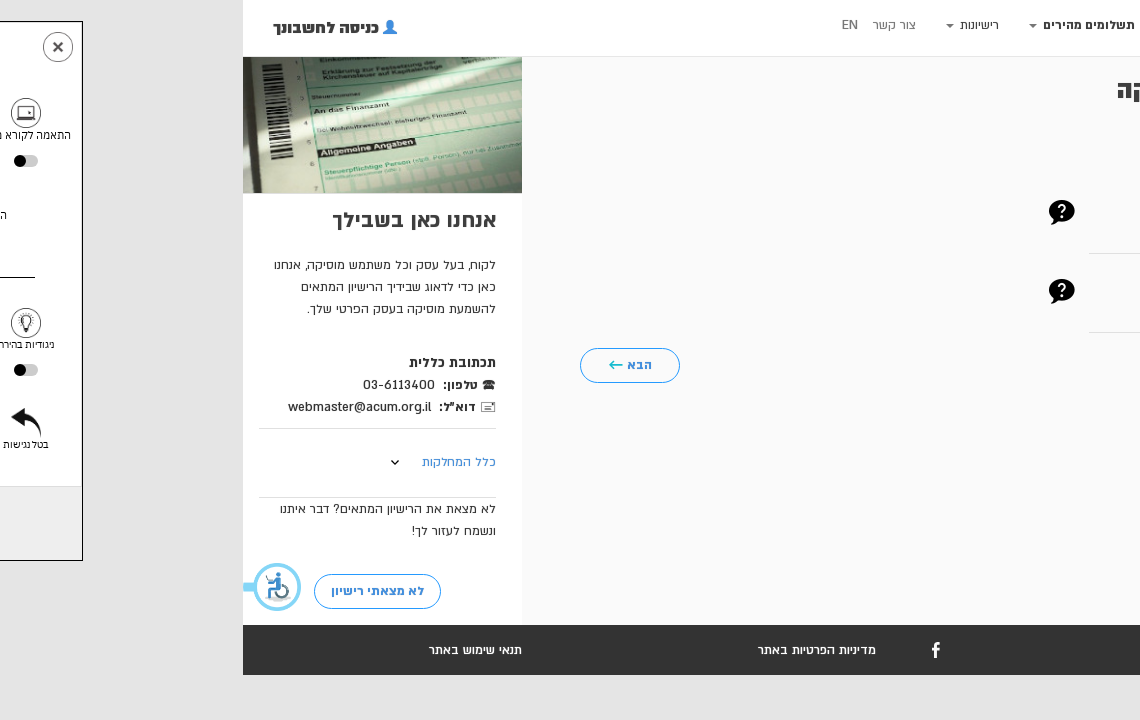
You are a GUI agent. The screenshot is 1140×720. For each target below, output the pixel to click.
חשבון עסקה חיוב (1040, 288)
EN (607, 25)
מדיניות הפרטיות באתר (574, 650)
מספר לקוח (1057, 209)
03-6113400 (156, 385)
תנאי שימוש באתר (232, 650)
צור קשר (651, 25)
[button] (30, 587)
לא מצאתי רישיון (134, 591)
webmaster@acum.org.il (116, 407)
